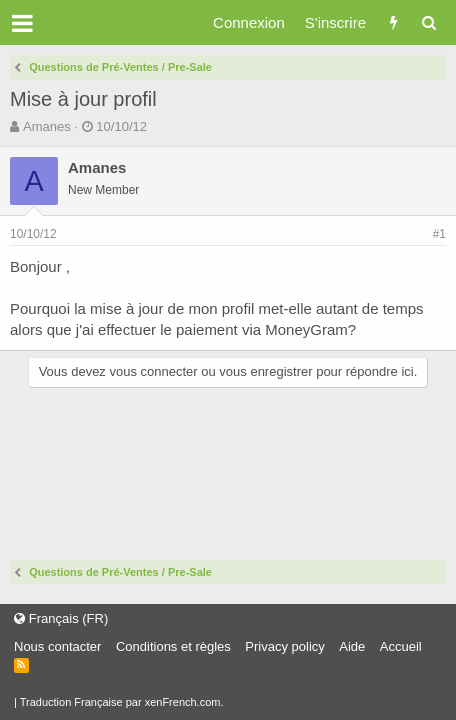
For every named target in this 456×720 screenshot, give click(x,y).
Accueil (401, 646)
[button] (22, 23)
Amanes (47, 126)
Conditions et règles (173, 646)
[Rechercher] (428, 22)
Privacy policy (284, 646)
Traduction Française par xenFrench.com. (122, 702)
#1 (439, 234)
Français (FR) (61, 618)
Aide (352, 646)
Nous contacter (57, 646)
